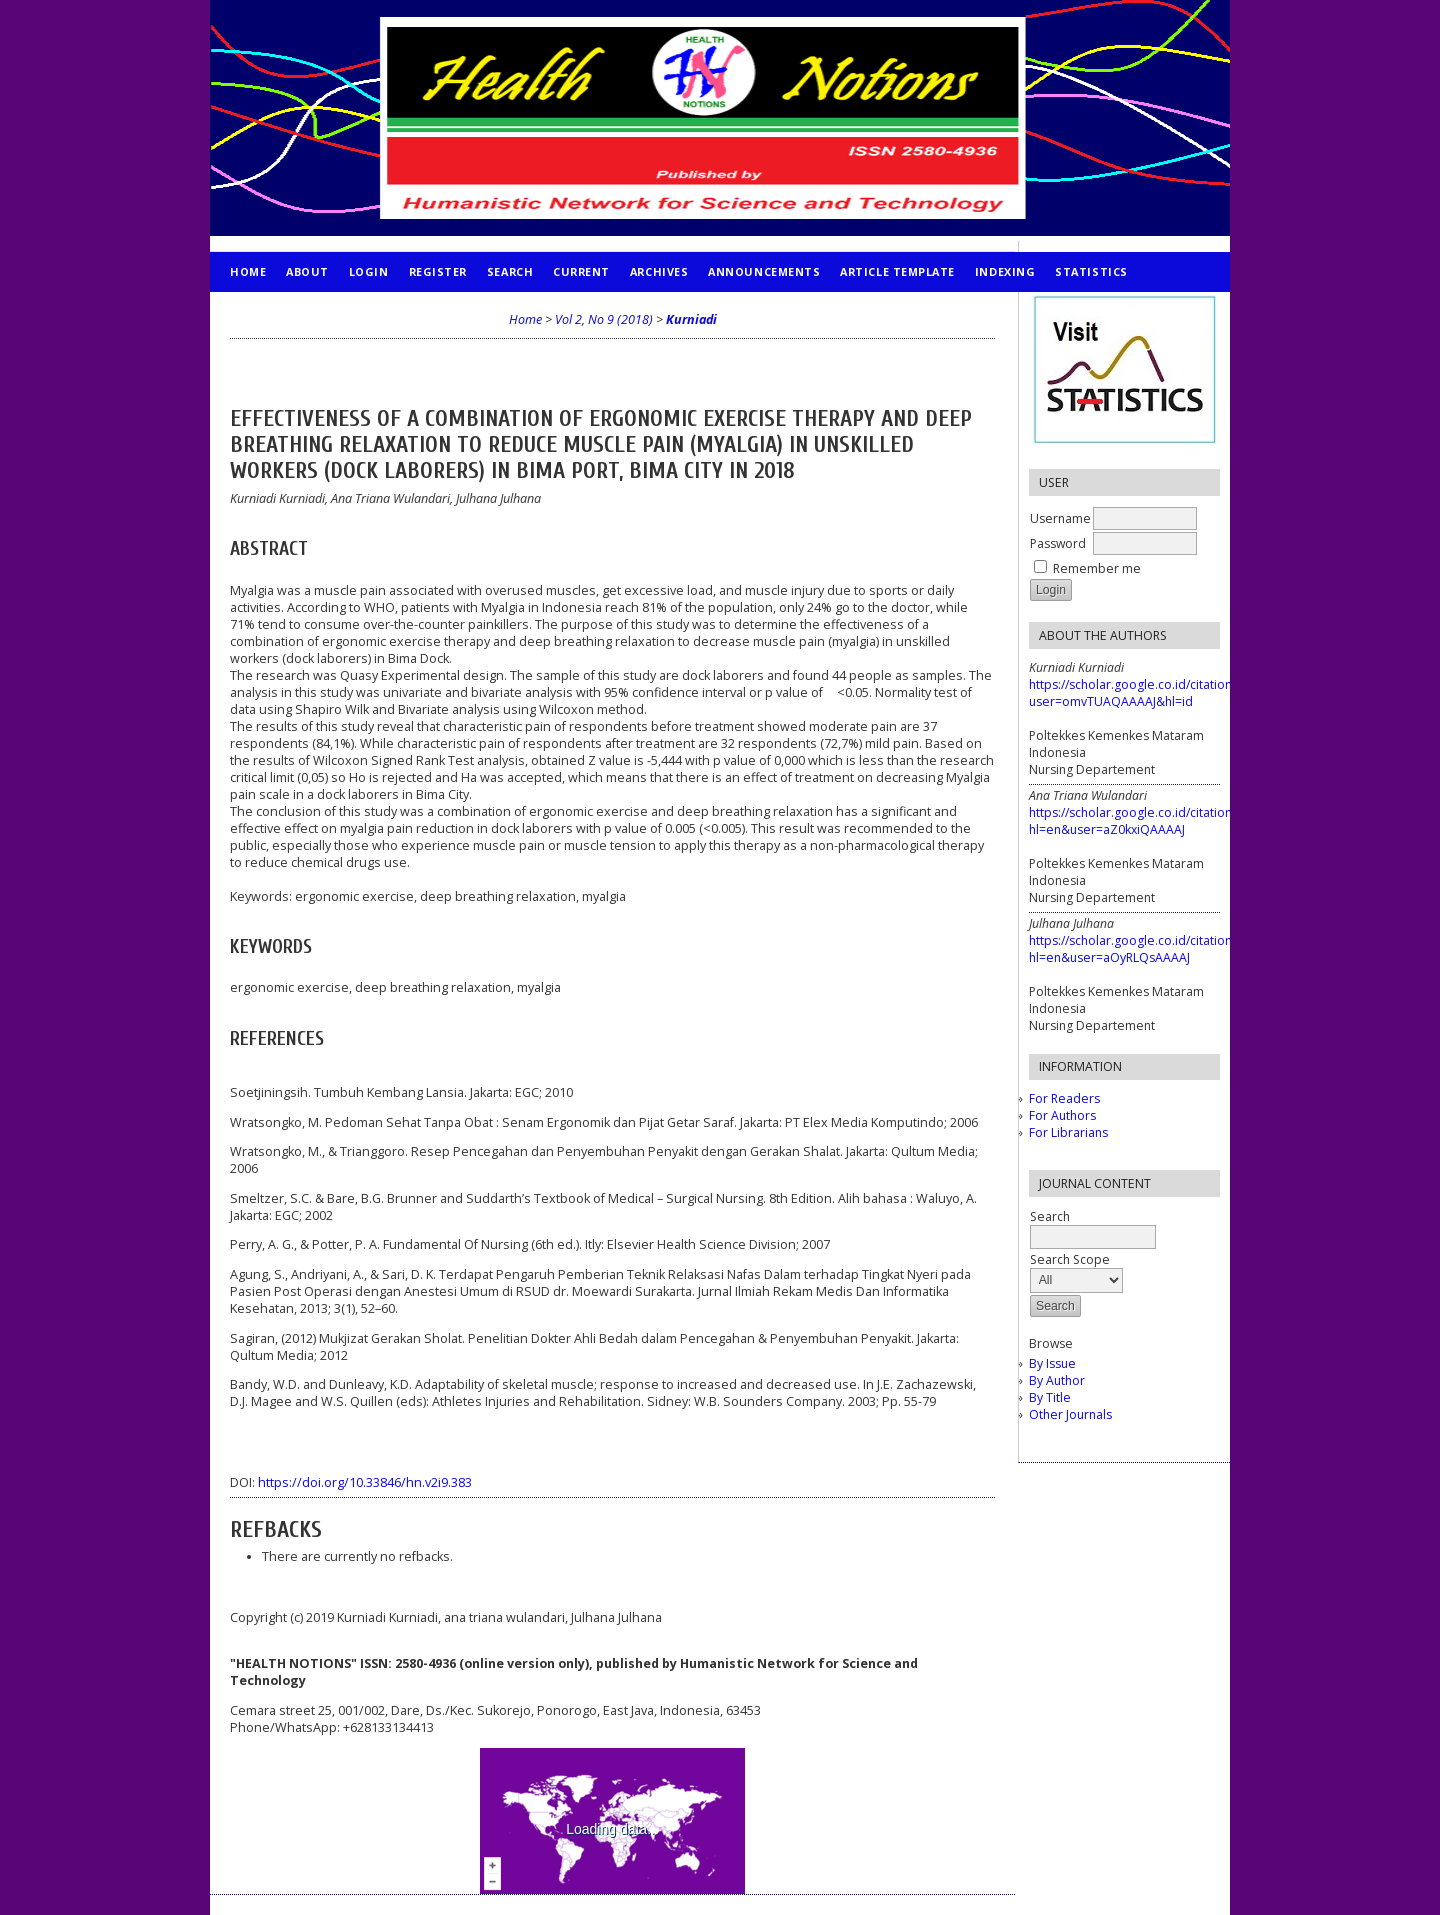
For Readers (1064, 1098)
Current (581, 271)
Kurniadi (691, 319)
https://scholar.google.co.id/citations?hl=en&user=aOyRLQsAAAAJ (1136, 949)
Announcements (764, 271)
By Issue (1052, 1363)
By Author (1057, 1380)
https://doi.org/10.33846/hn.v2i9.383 (365, 1482)
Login (369, 271)
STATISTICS (1091, 271)
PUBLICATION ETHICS (295, 311)
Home (248, 271)
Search (510, 271)
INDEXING (1005, 271)
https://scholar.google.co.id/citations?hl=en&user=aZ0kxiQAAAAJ (1136, 821)
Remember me (1097, 568)
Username (1060, 518)
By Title (1050, 1397)
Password (1058, 543)
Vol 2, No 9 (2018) (604, 319)
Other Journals (1070, 1414)
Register (438, 271)
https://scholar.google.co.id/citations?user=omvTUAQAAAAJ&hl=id (1136, 693)
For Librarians (1068, 1132)
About (307, 271)
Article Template (897, 271)
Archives (659, 271)
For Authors (1062, 1115)
